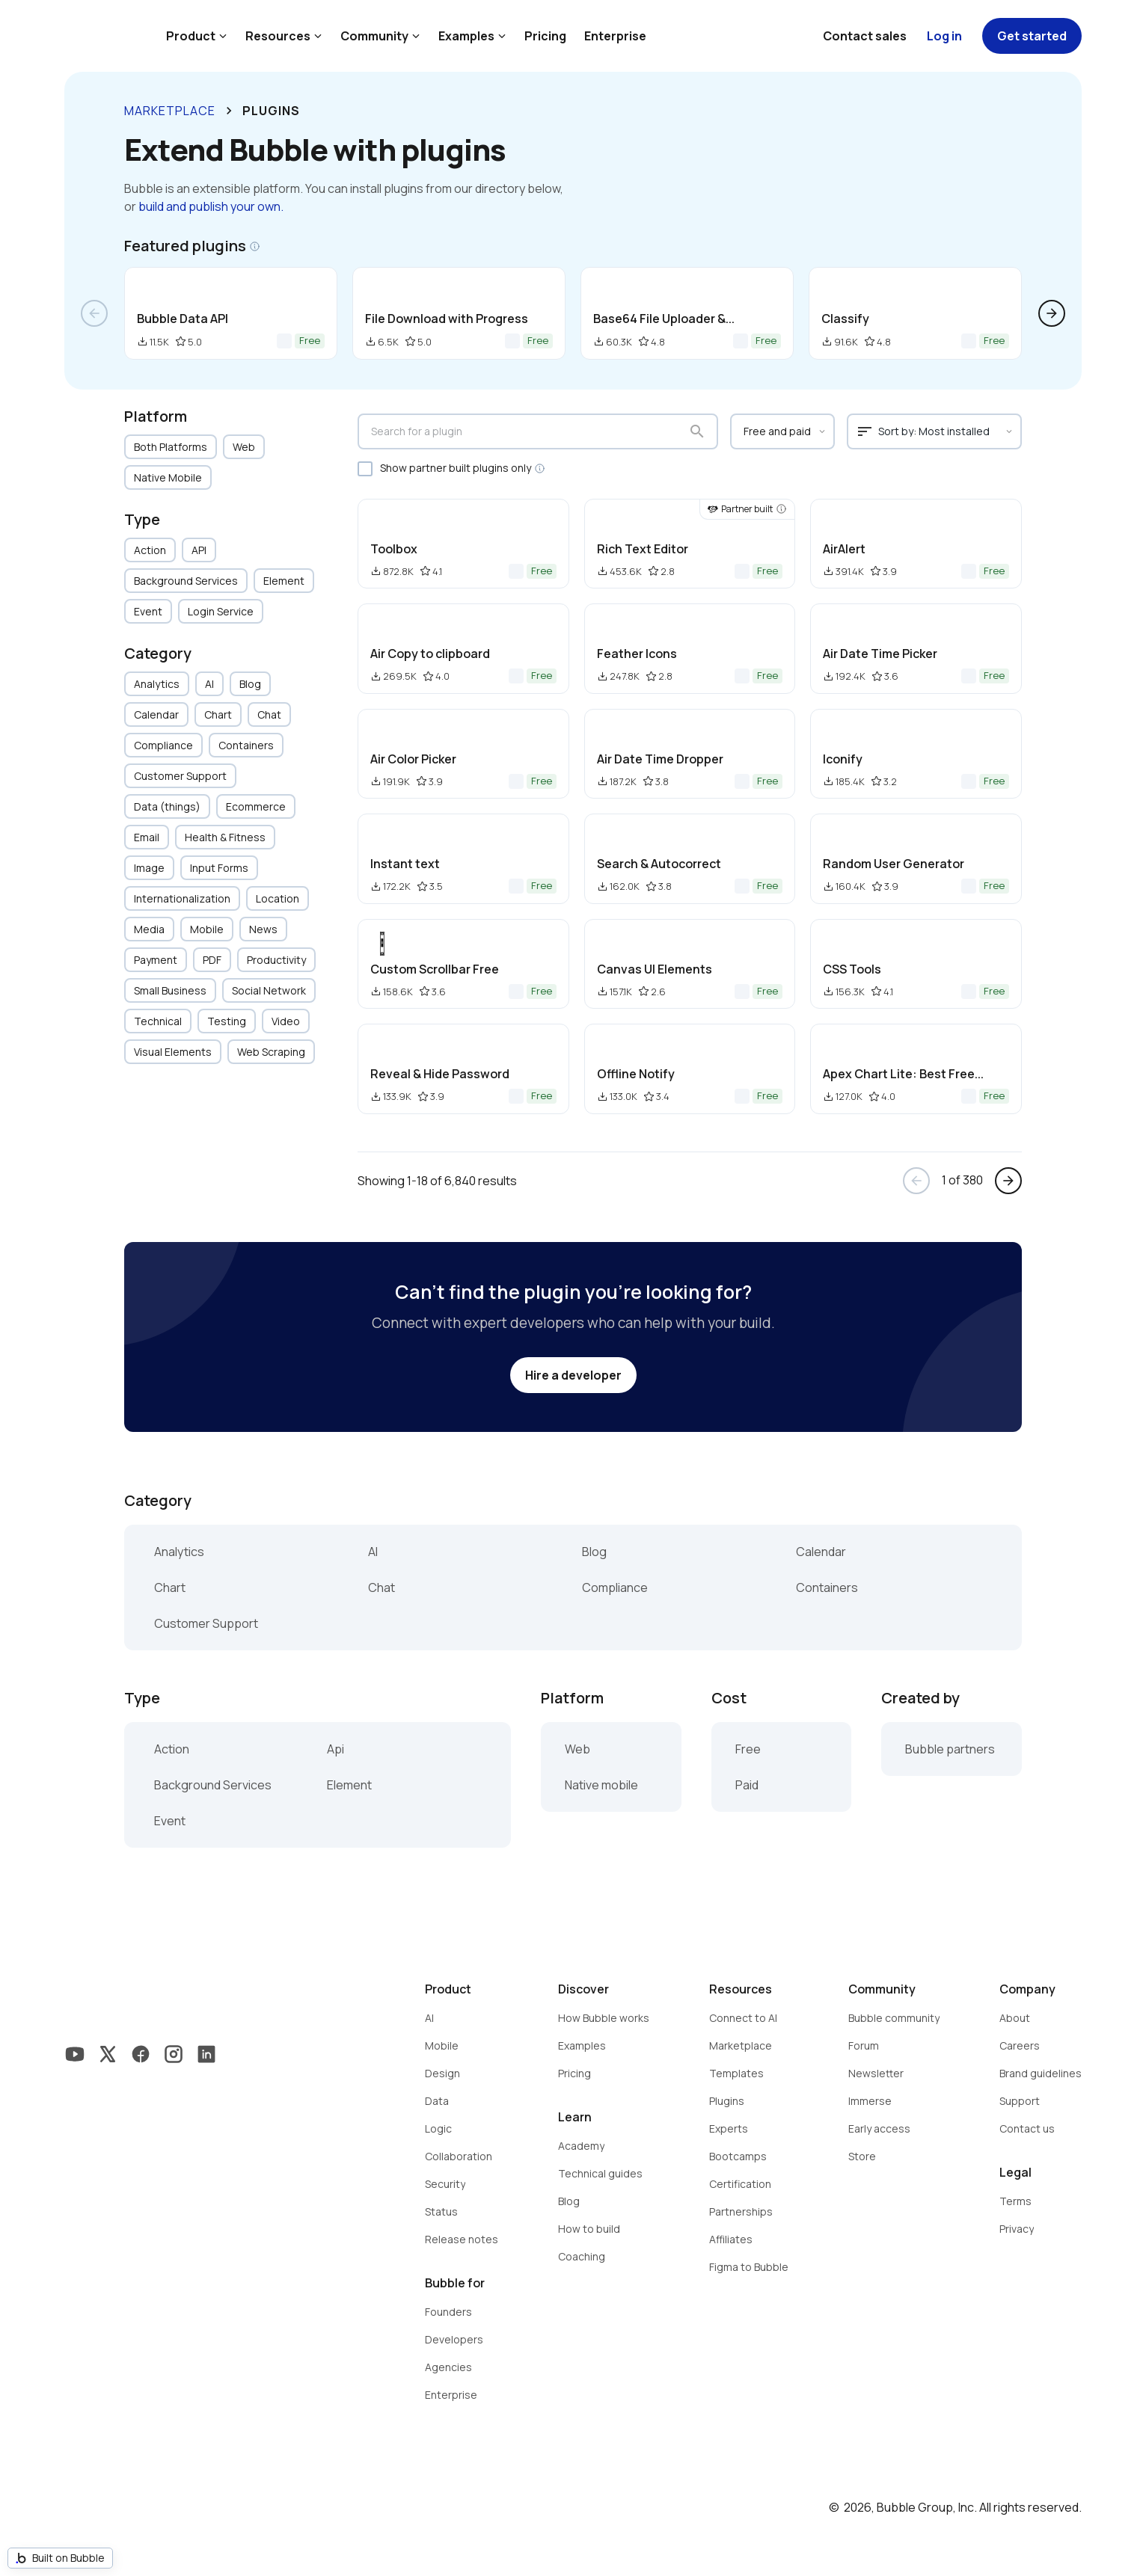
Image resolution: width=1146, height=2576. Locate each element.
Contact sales (865, 36)
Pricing (545, 36)
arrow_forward (1051, 313)
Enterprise (615, 36)
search (697, 431)
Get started (1032, 36)
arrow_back (94, 313)
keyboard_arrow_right (228, 110)
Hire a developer (573, 1375)
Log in (944, 36)
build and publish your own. (211, 206)
